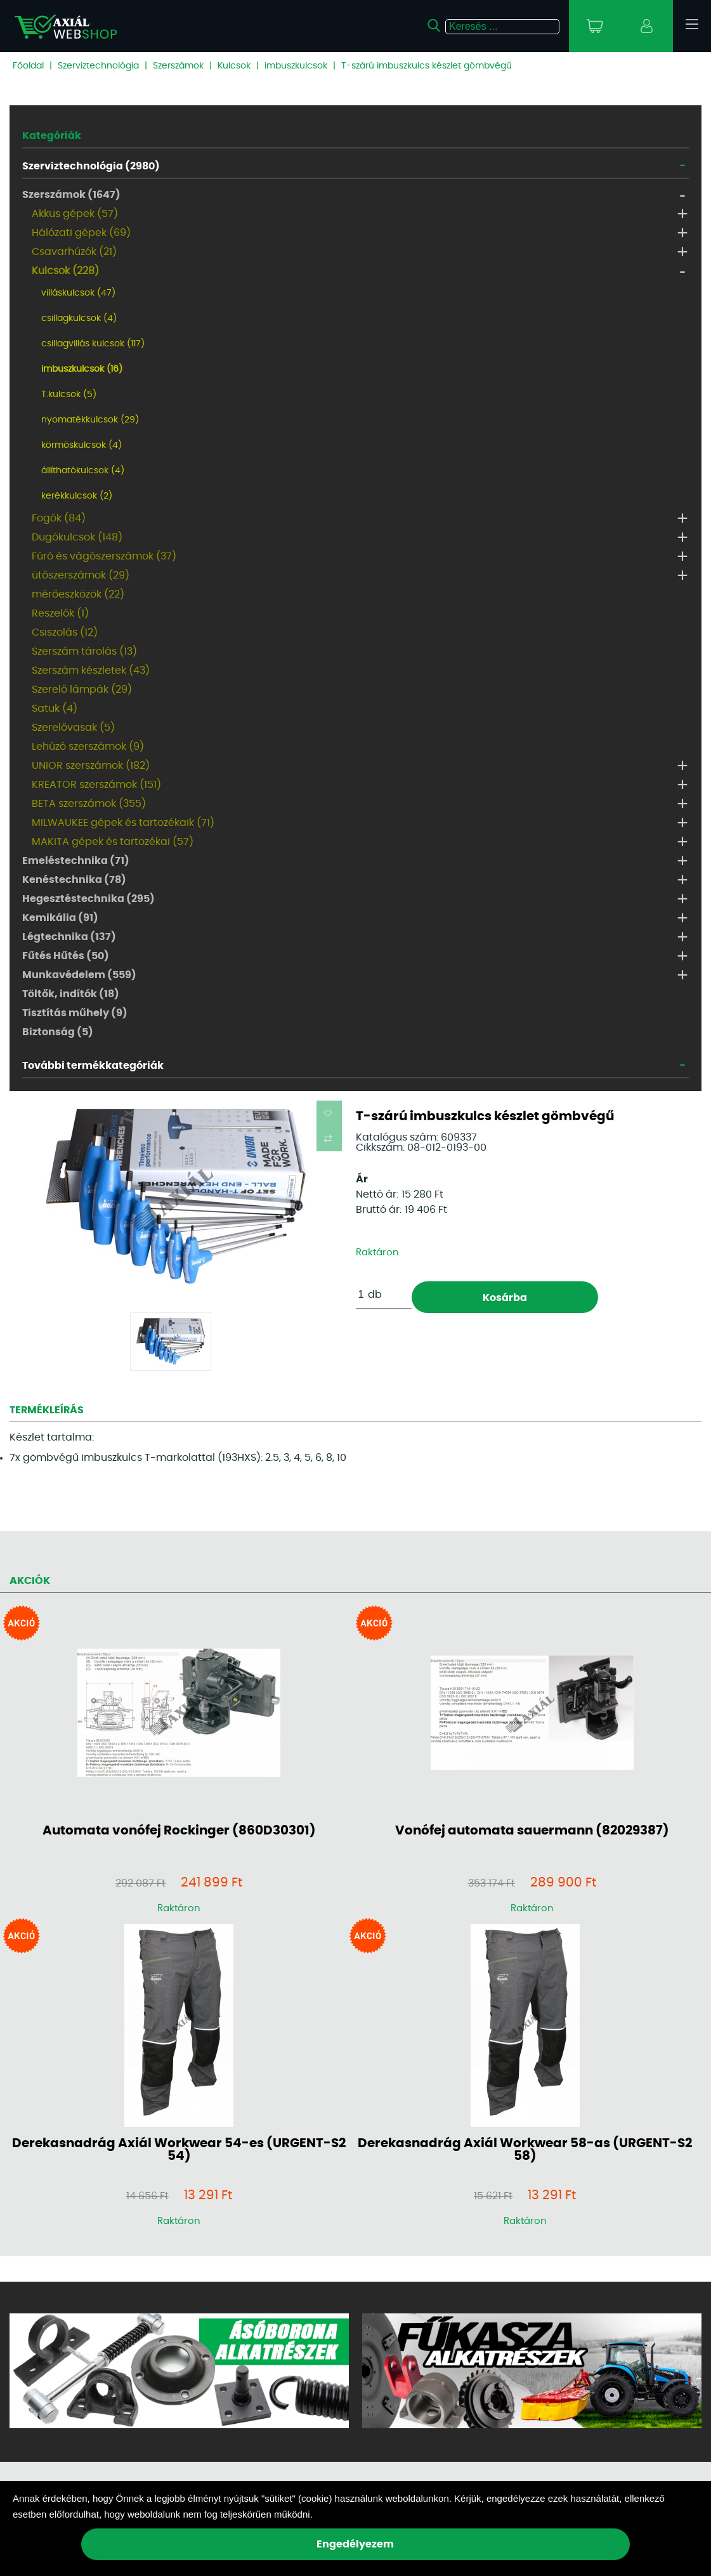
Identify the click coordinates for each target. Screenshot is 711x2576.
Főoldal (28, 66)
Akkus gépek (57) (75, 214)
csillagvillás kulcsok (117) (93, 343)
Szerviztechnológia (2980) (91, 166)
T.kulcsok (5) (68, 394)
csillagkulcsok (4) (79, 318)
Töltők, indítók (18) (70, 994)
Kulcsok (234, 66)
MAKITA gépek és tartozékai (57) (112, 842)
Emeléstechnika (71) (75, 861)
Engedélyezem (355, 2544)
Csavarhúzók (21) (74, 252)
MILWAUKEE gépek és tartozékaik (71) (123, 823)
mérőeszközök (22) (78, 594)
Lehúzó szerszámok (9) (88, 747)
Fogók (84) (59, 518)
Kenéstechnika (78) (74, 880)
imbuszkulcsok (295, 66)
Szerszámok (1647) (71, 195)
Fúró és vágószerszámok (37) (104, 556)
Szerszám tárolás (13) (84, 651)
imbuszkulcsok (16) (81, 369)
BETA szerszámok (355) (89, 804)
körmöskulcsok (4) (81, 445)
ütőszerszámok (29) (80, 575)
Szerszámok (178, 66)
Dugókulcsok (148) (77, 537)
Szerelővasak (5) (73, 727)
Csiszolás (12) (65, 632)
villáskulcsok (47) (78, 293)
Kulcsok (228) (65, 271)
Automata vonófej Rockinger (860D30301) (179, 1830)
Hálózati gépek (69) (81, 233)
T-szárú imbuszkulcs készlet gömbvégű (426, 66)
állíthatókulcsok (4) (82, 470)
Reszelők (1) (60, 613)
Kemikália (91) (60, 918)
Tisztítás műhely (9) (74, 1013)
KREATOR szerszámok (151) (96, 785)
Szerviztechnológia (98, 66)
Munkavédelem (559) (79, 975)
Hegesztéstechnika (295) (88, 899)
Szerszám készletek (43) (91, 670)
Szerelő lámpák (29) (82, 689)
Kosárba (505, 1298)
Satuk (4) (54, 708)
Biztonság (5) (57, 1032)
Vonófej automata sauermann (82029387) (532, 1830)
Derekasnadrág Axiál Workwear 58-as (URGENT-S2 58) (525, 2149)
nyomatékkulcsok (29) (90, 419)
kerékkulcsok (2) (76, 496)
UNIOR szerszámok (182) (91, 766)
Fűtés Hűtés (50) (65, 956)
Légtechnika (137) (69, 937)
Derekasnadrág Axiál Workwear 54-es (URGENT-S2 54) (179, 2149)
